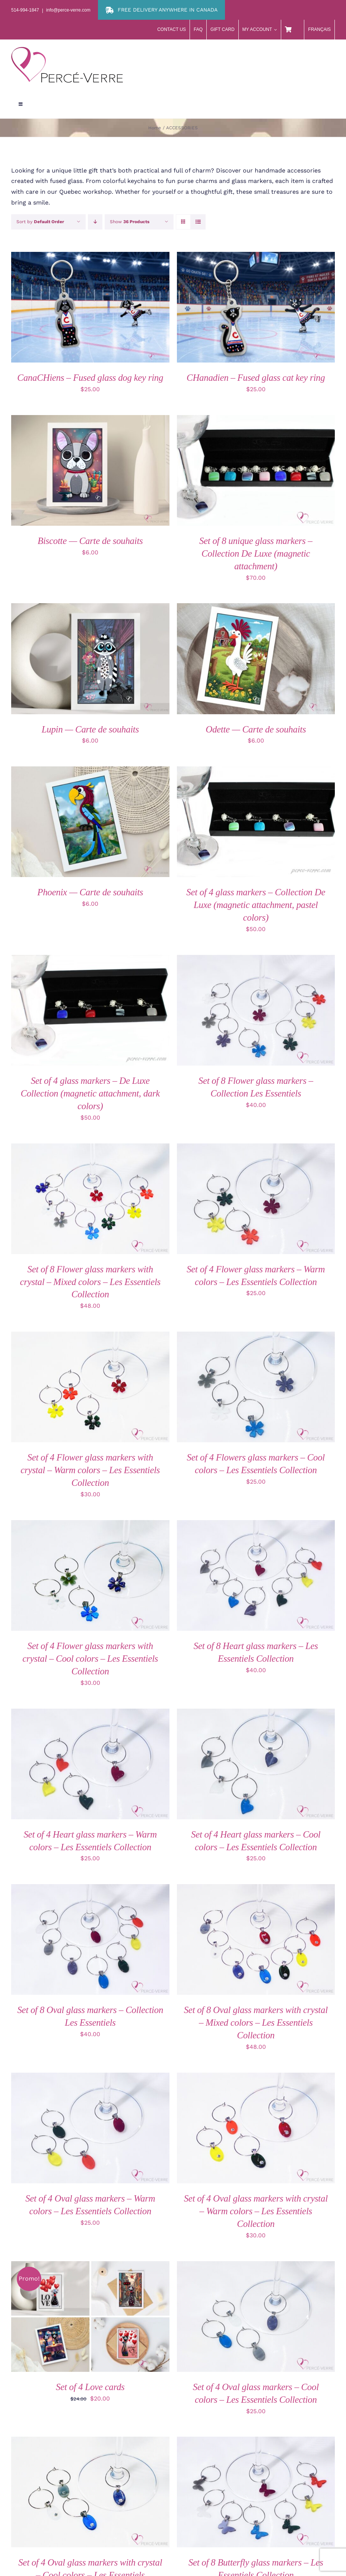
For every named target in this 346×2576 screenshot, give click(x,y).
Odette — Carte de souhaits (256, 729)
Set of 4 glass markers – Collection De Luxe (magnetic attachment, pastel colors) (255, 905)
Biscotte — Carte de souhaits (90, 541)
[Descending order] (95, 222)
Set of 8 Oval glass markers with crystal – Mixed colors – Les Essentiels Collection (256, 2022)
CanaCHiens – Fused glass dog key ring (90, 378)
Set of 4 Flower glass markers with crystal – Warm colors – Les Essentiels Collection (90, 1470)
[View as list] (198, 222)
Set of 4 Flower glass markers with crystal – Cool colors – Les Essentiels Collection (90, 1658)
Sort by (40, 221)
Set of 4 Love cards (90, 2387)
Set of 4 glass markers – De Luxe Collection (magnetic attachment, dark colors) (90, 1093)
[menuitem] (319, 29)
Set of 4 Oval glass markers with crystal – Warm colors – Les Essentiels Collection (256, 2211)
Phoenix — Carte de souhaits (90, 892)
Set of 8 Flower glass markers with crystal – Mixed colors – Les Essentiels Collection (90, 1282)
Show (129, 221)
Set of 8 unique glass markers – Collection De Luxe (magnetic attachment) (255, 553)
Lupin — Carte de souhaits (90, 729)
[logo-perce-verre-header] (67, 49)
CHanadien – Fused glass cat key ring (256, 378)
